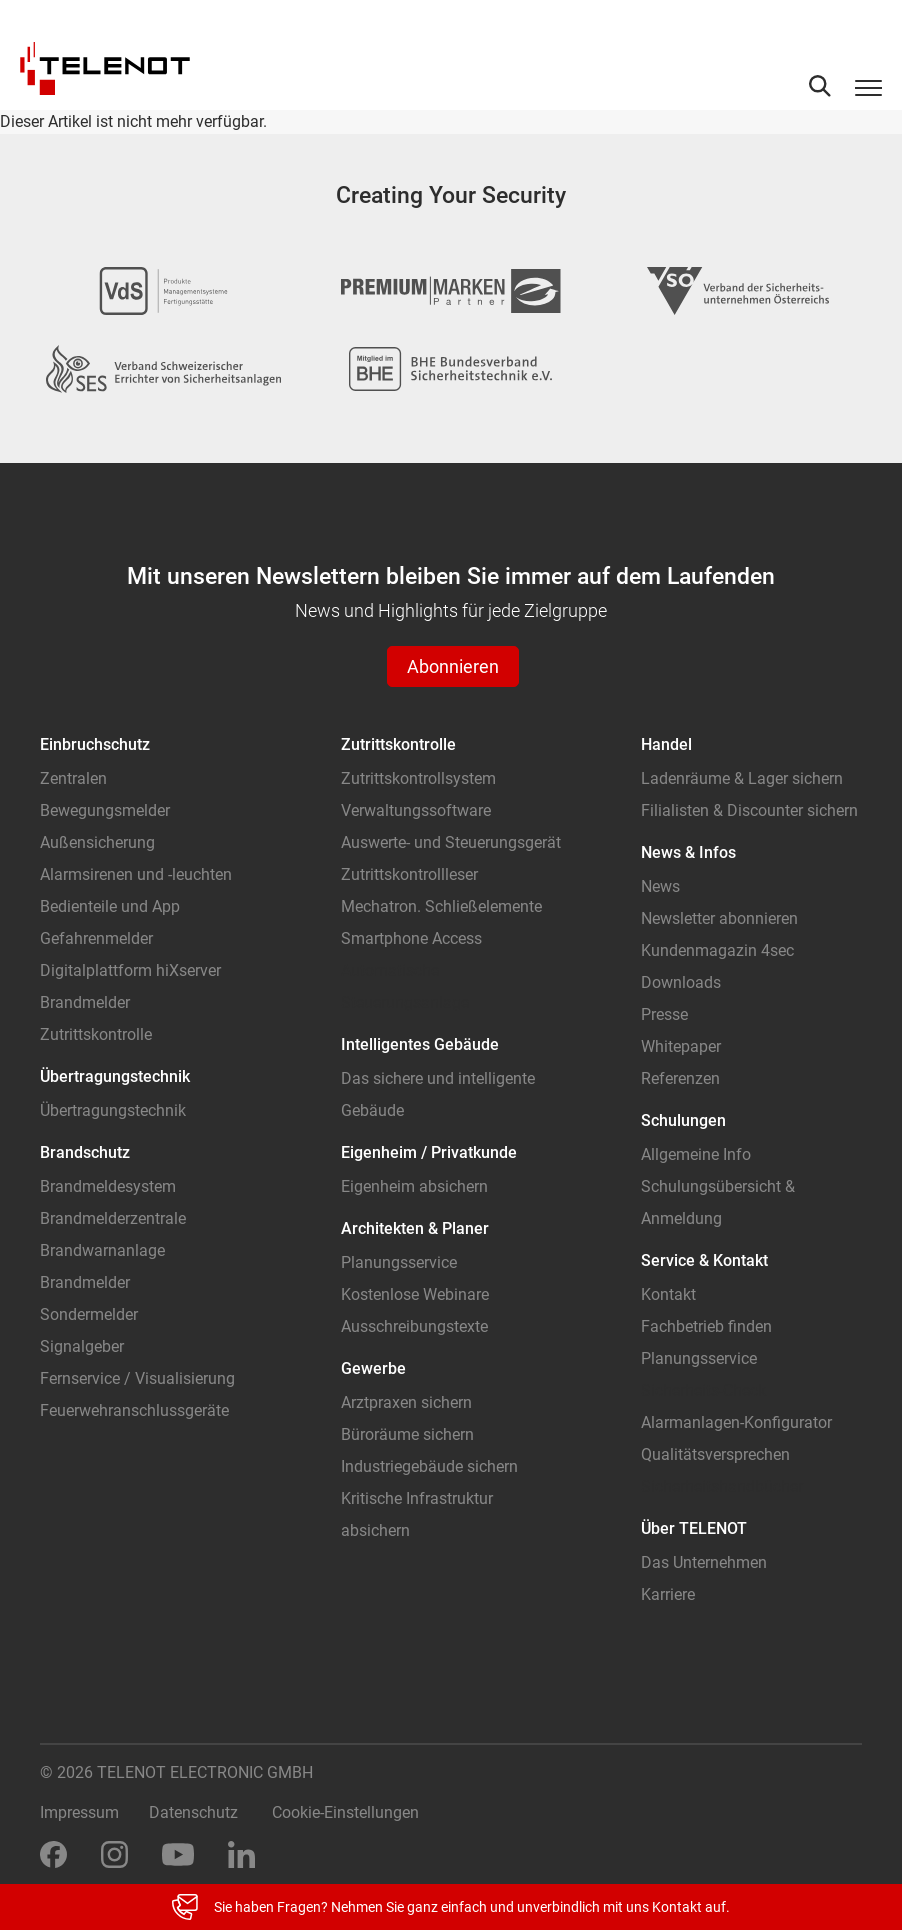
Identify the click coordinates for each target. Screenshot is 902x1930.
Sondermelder (89, 1314)
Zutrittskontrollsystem (418, 778)
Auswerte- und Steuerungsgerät (451, 842)
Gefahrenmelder (96, 938)
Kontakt (668, 1294)
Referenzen (680, 1078)
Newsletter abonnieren (719, 918)
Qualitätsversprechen (715, 1454)
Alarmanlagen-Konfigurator (736, 1422)
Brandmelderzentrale (113, 1218)
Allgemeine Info (696, 1154)
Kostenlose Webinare (415, 1294)
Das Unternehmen (704, 1562)
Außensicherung (97, 842)
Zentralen (73, 778)
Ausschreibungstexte (414, 1326)
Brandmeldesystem (108, 1186)
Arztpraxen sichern (406, 1402)
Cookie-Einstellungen (345, 1812)
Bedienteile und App (110, 906)
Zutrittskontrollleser (409, 874)
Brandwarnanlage (102, 1250)
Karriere (668, 1594)
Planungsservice (399, 1262)
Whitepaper (681, 1046)
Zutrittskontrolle (96, 1034)
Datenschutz (193, 1812)
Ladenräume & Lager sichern (742, 778)
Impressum (79, 1812)
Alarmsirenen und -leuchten (136, 874)
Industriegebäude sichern (429, 1466)
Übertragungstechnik (113, 1110)
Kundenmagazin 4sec (717, 950)
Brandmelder (85, 1002)
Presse (664, 1014)
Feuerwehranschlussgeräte (134, 1410)
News (660, 886)
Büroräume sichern (407, 1434)
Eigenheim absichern (414, 1186)
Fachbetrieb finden (706, 1326)
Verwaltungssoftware (416, 810)
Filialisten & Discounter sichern (749, 810)
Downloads (681, 982)
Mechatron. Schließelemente (441, 906)
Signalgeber (82, 1346)
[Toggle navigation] (868, 87)
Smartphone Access (411, 938)
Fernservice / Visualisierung (137, 1378)
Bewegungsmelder (105, 810)
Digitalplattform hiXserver (130, 970)
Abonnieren (453, 666)
